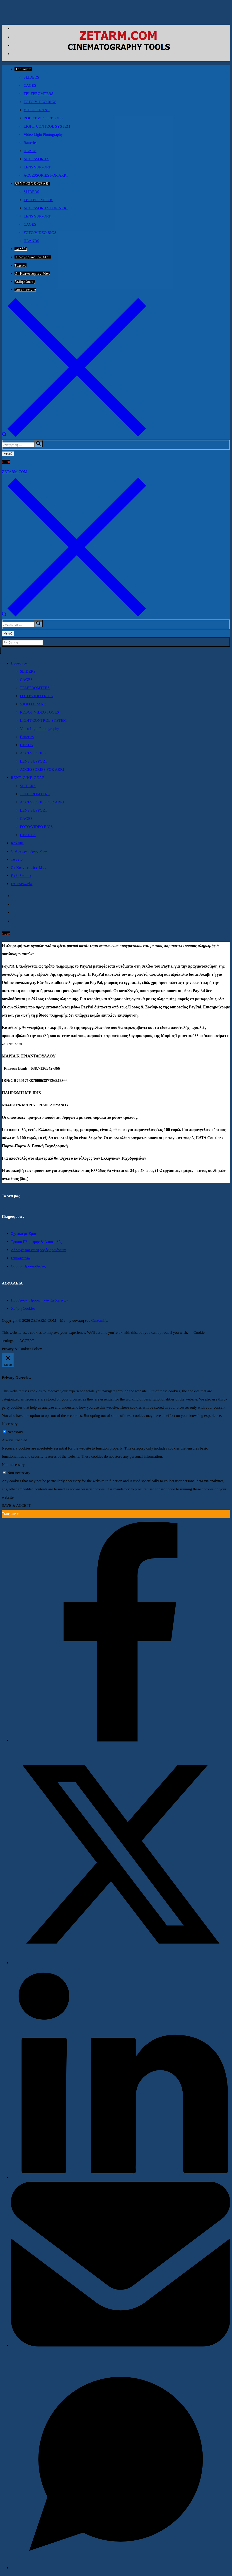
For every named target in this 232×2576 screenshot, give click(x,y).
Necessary (15, 1432)
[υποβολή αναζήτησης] (38, 443)
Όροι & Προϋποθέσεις (28, 1266)
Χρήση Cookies (23, 1308)
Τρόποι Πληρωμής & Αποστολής (36, 1242)
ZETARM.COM (14, 471)
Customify (99, 1320)
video (6, 462)
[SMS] (120, 2568)
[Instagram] (14, 54)
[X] (120, 1963)
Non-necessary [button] (13, 1464)
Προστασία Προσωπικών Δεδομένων (39, 1300)
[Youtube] (14, 45)
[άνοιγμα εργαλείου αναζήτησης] (74, 435)
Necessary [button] (10, 1424)
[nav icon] (8, 453)
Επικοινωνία (20, 1258)
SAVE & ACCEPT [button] (16, 1505)
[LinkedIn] (120, 2177)
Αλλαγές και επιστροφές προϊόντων (38, 1250)
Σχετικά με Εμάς (23, 1233)
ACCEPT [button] (26, 1341)
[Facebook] (14, 28)
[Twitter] (14, 37)
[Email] (120, 2345)
